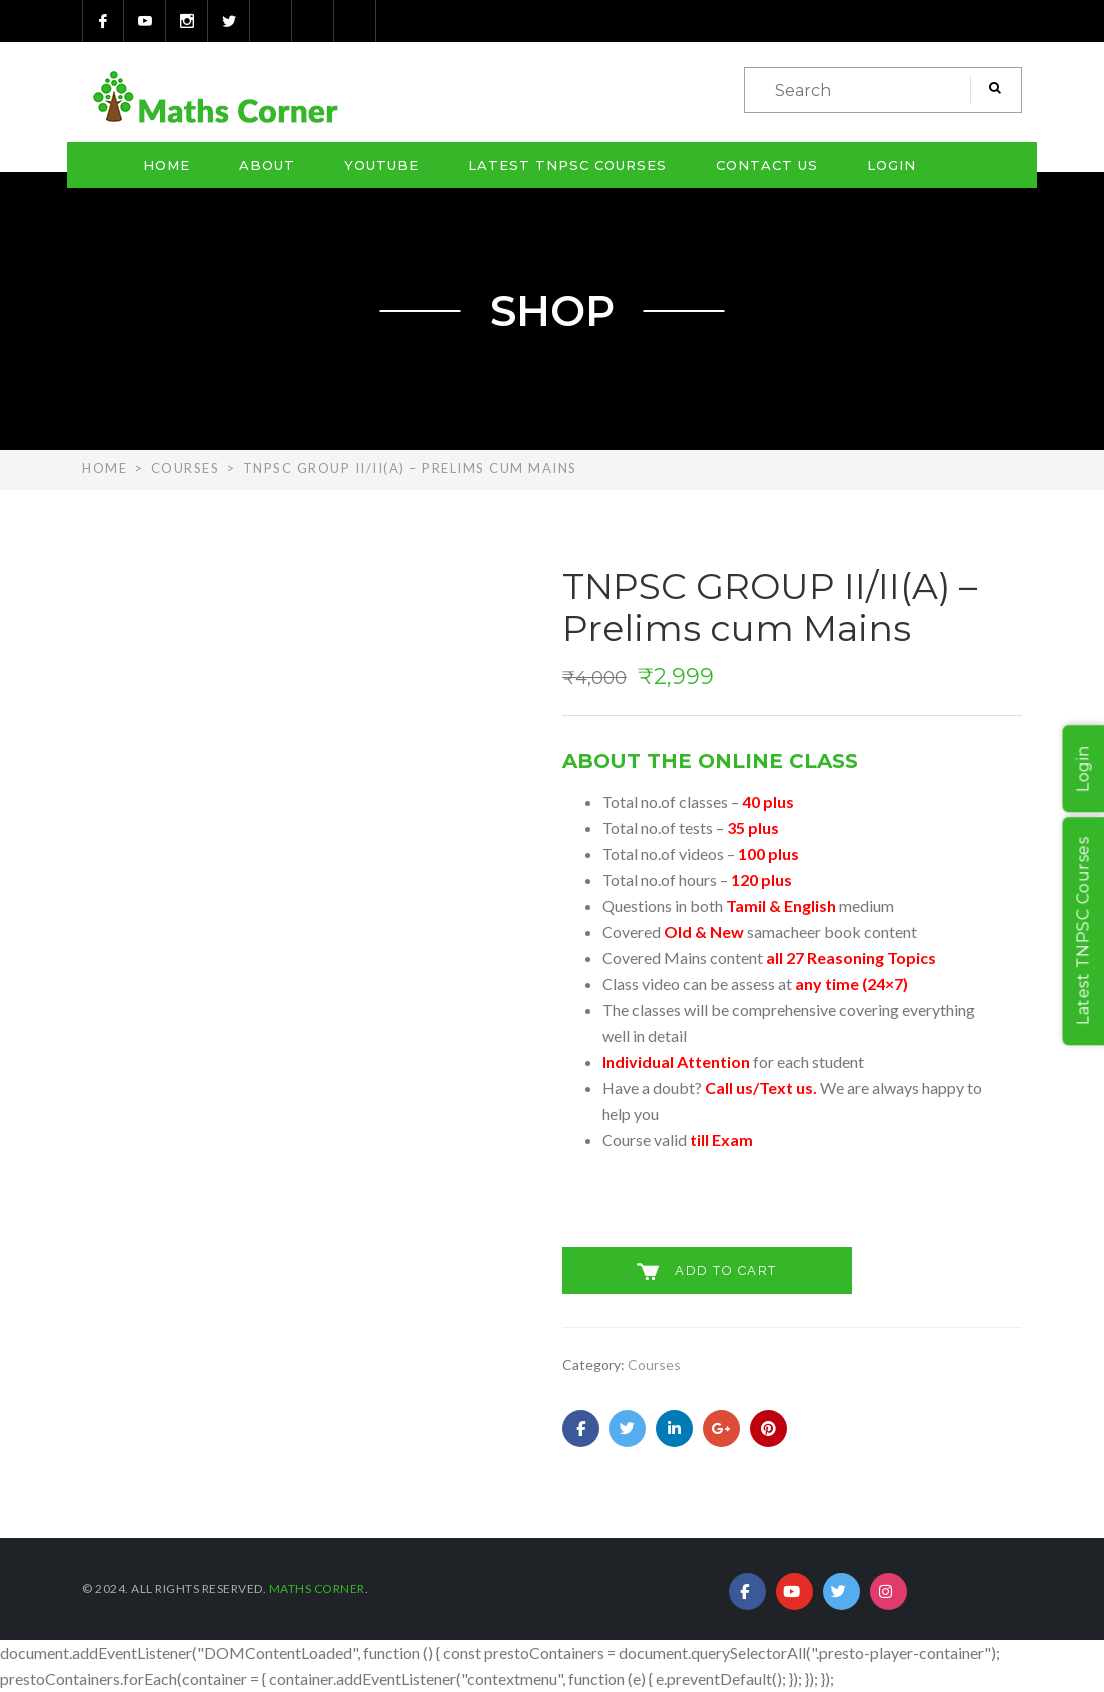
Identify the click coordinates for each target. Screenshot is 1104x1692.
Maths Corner (317, 1588)
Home (166, 165)
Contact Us (767, 165)
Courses (185, 468)
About (267, 165)
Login (891, 165)
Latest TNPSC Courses (567, 165)
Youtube (381, 165)
